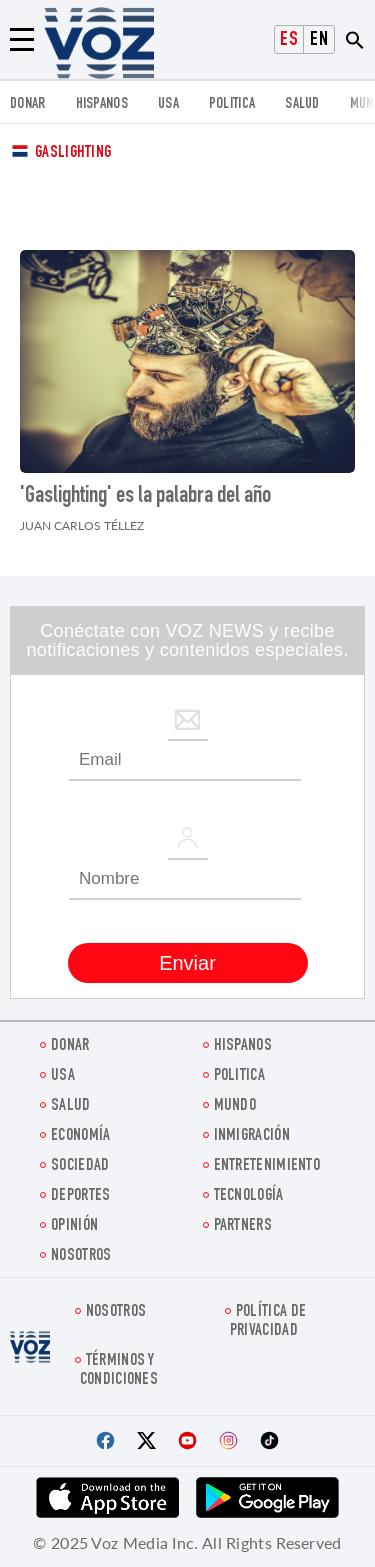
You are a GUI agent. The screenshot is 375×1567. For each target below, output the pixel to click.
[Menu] (22, 40)
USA (168, 104)
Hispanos (102, 104)
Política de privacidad (268, 1322)
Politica (232, 104)
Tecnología (249, 1196)
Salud (302, 104)
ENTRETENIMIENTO (267, 1166)
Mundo (235, 1106)
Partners (243, 1226)
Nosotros (81, 1256)
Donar (28, 104)
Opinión (74, 1226)
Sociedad (80, 1166)
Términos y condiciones (119, 1371)
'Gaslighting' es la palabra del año (145, 497)
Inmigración (252, 1136)
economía (80, 1136)
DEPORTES (80, 1196)
